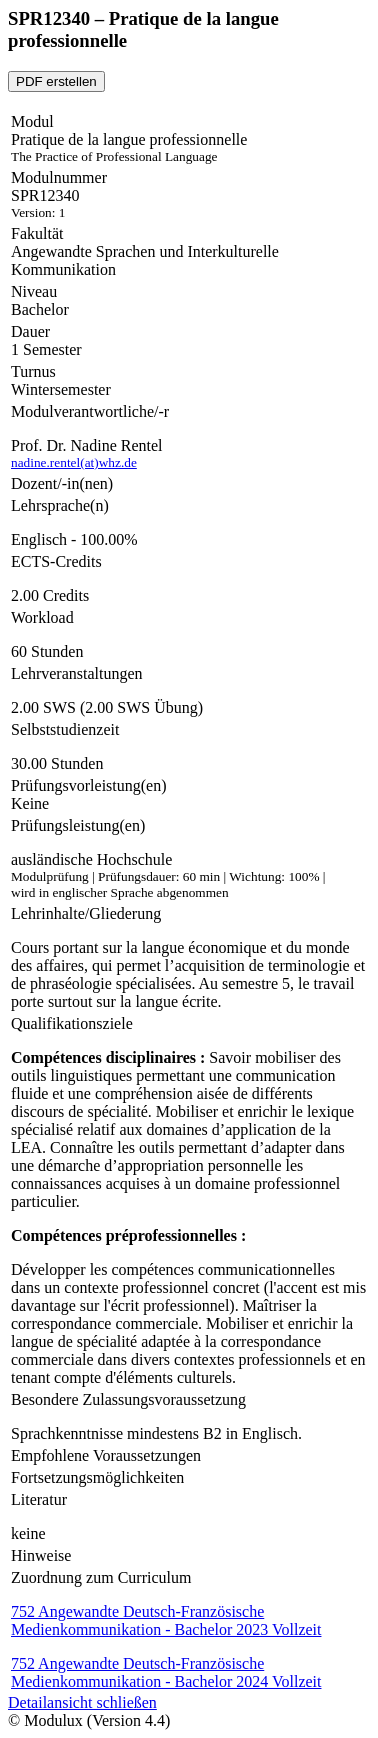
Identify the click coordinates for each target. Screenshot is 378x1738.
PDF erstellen (56, 81)
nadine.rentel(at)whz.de (74, 462)
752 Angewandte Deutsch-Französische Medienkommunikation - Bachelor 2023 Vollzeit (166, 1620)
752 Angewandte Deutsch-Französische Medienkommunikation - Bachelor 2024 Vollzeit (166, 1672)
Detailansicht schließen (82, 1702)
